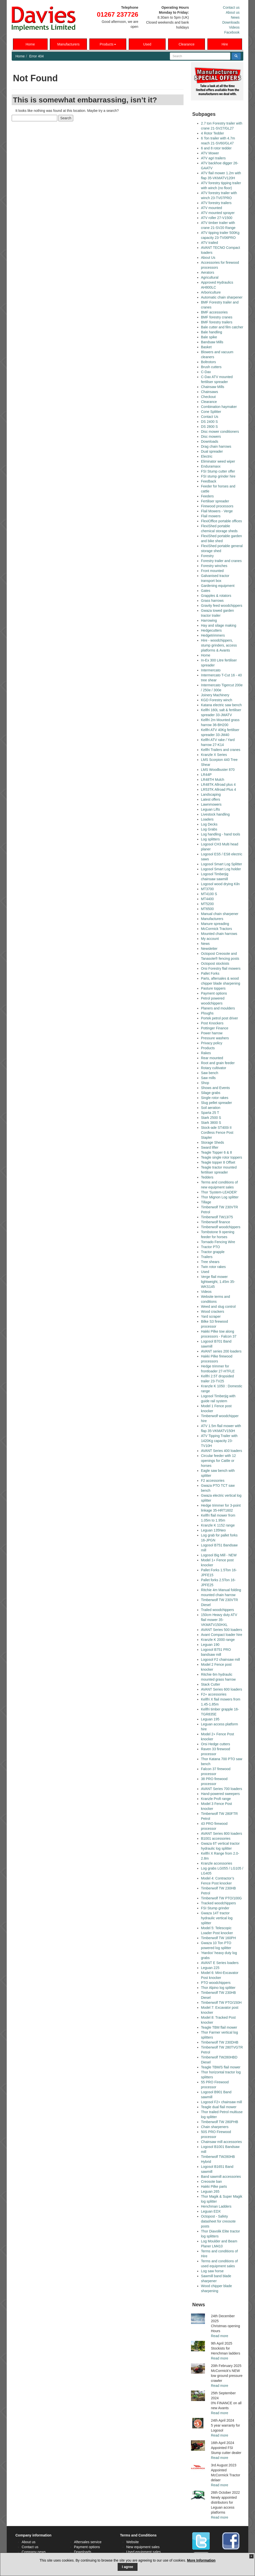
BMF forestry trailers (216, 322)
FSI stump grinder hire (218, 476)
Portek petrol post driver (219, 1018)
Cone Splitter (211, 412)
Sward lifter (209, 1147)
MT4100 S (209, 894)
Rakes (206, 1053)
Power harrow (211, 1033)
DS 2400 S (209, 422)
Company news (34, 2552)
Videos (234, 27)
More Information (201, 2560)
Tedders (207, 1177)
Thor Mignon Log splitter (220, 1197)
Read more (219, 2336)
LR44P (206, 775)
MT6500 (207, 909)
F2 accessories (212, 1481)
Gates (205, 591)
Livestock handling (215, 814)
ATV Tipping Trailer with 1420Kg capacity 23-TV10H (219, 1441)
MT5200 (207, 904)
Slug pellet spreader (216, 1103)
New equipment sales (143, 2547)
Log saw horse (212, 2271)
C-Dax (206, 372)
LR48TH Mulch (212, 780)
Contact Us (209, 417)
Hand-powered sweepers (220, 1794)
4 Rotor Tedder (212, 133)
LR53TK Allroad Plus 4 (218, 789)
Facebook (231, 32)
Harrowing (209, 620)
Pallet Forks (210, 973)
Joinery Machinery (215, 695)
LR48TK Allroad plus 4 (218, 784)
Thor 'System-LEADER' (219, 1192)
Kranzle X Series (214, 755)
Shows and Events (215, 1088)
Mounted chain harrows (219, 934)
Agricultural (209, 277)
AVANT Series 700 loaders (221, 1789)
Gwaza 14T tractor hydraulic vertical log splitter (217, 1918)
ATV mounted (211, 208)
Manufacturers (68, 44)
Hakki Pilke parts (214, 2186)
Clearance (186, 44)
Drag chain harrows (216, 446)
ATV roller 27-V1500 (216, 218)
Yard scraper (211, 1316)
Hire (225, 44)
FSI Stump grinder (215, 1908)
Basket (206, 347)
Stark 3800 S (211, 1123)
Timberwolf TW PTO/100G (221, 1898)
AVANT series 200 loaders (221, 1351)
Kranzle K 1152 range (218, 1525)
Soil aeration (210, 1108)
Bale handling (211, 332)
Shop (205, 1083)
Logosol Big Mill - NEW (219, 1555)
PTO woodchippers (216, 1983)
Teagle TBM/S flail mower (220, 2067)
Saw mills (208, 1078)
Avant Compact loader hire (221, 1635)
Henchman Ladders (216, 2206)
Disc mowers (211, 436)
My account (210, 939)
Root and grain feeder (218, 1063)
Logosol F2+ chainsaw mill (221, 2102)
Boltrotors (208, 362)
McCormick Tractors (216, 929)
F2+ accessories (213, 1694)
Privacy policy (211, 1043)
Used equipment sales (143, 2552)
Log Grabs (209, 829)
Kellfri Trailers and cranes (220, 750)
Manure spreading (215, 924)
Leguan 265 (210, 2191)
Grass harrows (212, 601)
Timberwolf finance (215, 1222)
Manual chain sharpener (219, 914)
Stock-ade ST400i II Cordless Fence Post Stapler (217, 1132)
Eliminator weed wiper (218, 461)
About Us (208, 258)
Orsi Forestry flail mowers (221, 968)
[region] (217, 81)
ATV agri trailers (213, 158)
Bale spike (209, 337)
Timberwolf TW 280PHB (219, 2122)
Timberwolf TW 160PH (218, 1938)
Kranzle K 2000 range (218, 1640)
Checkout (208, 397)
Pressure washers (215, 1038)
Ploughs (207, 1013)
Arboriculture (211, 292)
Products (208, 1048)
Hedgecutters (211, 630)
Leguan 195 (210, 1719)
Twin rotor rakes (213, 1267)
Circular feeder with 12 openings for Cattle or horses (218, 1461)
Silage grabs (210, 1093)
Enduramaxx (211, 466)
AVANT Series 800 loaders (221, 1833)
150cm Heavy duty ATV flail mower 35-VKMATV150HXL (219, 1620)
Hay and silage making (218, 625)
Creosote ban (211, 2181)
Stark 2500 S (211, 1118)
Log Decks (209, 824)
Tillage (206, 1202)
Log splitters (210, 839)
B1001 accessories (215, 1838)
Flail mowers (211, 516)
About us (233, 12)
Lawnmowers (211, 804)
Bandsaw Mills (212, 342)
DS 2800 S (209, 427)
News (235, 17)
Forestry (207, 556)
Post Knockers (212, 1023)
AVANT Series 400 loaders (221, 1451)
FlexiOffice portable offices (221, 521)
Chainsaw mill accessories (221, 2142)
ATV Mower (210, 153)
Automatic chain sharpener (222, 297)
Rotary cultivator (213, 1068)
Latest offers (210, 799)
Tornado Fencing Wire (218, 1242)
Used (147, 44)
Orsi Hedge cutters (215, 1744)
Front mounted (212, 571)
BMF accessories (214, 312)
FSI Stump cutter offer (218, 471)
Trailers (206, 1257)
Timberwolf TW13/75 (217, 1217)
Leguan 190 (210, 1645)
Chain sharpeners (215, 2127)
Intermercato (211, 670)
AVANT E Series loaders (220, 1963)
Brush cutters (211, 367)
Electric (206, 456)
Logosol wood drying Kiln (220, 884)
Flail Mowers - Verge (217, 511)
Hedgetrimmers (213, 635)
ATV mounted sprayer (218, 213)
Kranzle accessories (216, 1863)
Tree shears (210, 1262)
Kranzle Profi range (216, 1799)
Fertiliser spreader (215, 501)
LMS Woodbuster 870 (218, 770)
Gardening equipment (218, 586)
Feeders (207, 496)
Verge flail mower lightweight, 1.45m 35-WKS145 (218, 1282)
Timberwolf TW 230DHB (219, 2042)
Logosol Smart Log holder (221, 869)
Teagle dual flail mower (218, 2107)
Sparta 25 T (210, 1113)
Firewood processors (217, 506)
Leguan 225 (210, 1968)
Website (132, 2542)
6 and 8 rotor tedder (216, 148)
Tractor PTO (210, 1247)
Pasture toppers (213, 988)
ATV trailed (209, 243)
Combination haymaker (219, 407)
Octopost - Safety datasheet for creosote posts (218, 2221)
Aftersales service (87, 2542)
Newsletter (209, 949)
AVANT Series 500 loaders (221, 1630)
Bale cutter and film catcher (222, 327)
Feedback (208, 481)
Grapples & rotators (216, 596)
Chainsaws (209, 392)
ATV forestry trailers (216, 203)
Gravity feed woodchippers (221, 606)
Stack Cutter (210, 1684)
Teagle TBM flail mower (219, 2027)
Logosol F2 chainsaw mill (220, 1659)
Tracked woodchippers (218, 1903)
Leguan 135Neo (213, 1530)
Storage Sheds (212, 1142)
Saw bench (209, 1073)
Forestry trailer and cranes (221, 561)
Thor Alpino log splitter (218, 1988)
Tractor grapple (212, 1252)
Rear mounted (212, 1058)
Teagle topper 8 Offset (218, 1162)
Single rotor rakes (214, 1098)
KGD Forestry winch (216, 700)
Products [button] (108, 44)
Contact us (231, 7)
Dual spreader (212, 451)
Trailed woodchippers (217, 1610)
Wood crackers (212, 1311)
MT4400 (207, 899)
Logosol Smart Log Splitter (221, 864)
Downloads (231, 22)
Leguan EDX (211, 2211)
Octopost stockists (215, 963)
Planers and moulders (218, 1008)
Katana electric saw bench (221, 705)
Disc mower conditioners (220, 432)
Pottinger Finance (214, 1028)
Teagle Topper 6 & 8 (216, 1152)
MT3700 (207, 889)
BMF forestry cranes (216, 317)
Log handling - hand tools (220, 834)
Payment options (214, 993)
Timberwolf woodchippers (220, 1227)
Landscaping (211, 794)
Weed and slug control (218, 1307)
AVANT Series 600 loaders (221, 1689)
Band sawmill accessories (221, 2177)
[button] (217, 81)
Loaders (207, 819)
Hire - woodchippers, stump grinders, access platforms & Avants (219, 645)
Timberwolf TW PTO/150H (221, 2003)
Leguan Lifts (210, 809)
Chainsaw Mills (212, 387)
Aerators (207, 272)
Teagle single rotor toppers (221, 1157)
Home (30, 44)
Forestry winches (214, 566)
